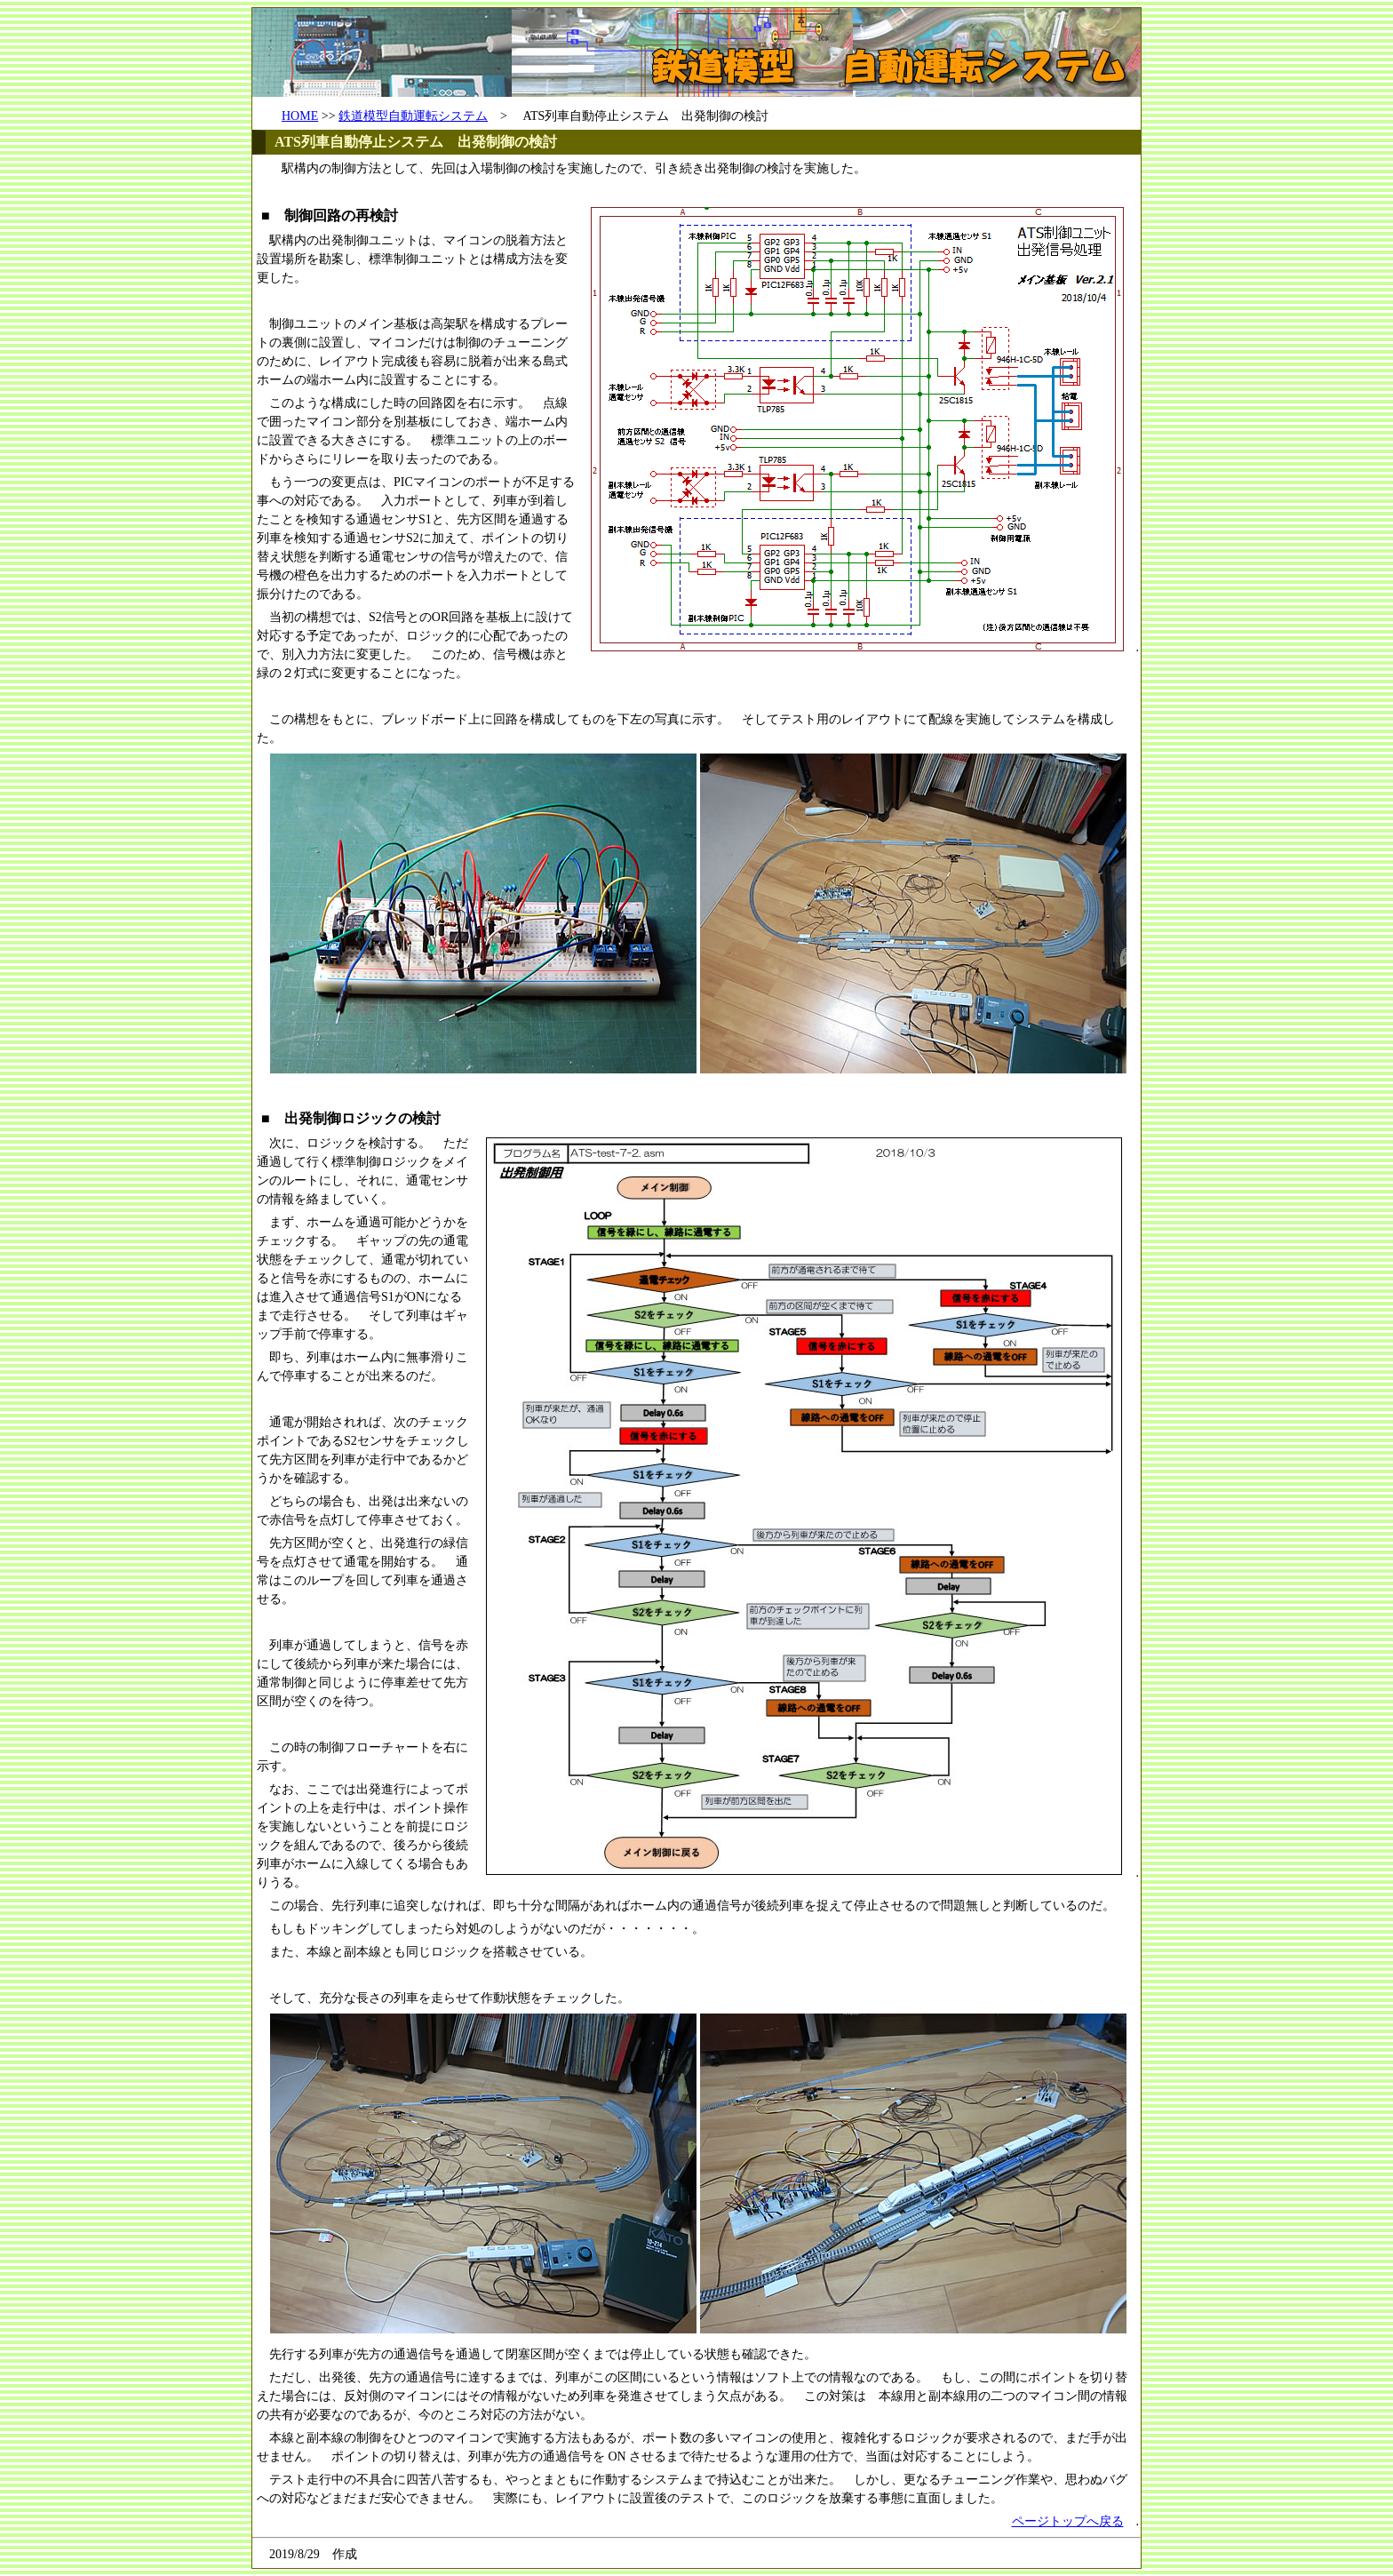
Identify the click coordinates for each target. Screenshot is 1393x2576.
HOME (300, 116)
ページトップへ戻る (1068, 2521)
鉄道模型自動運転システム (413, 116)
